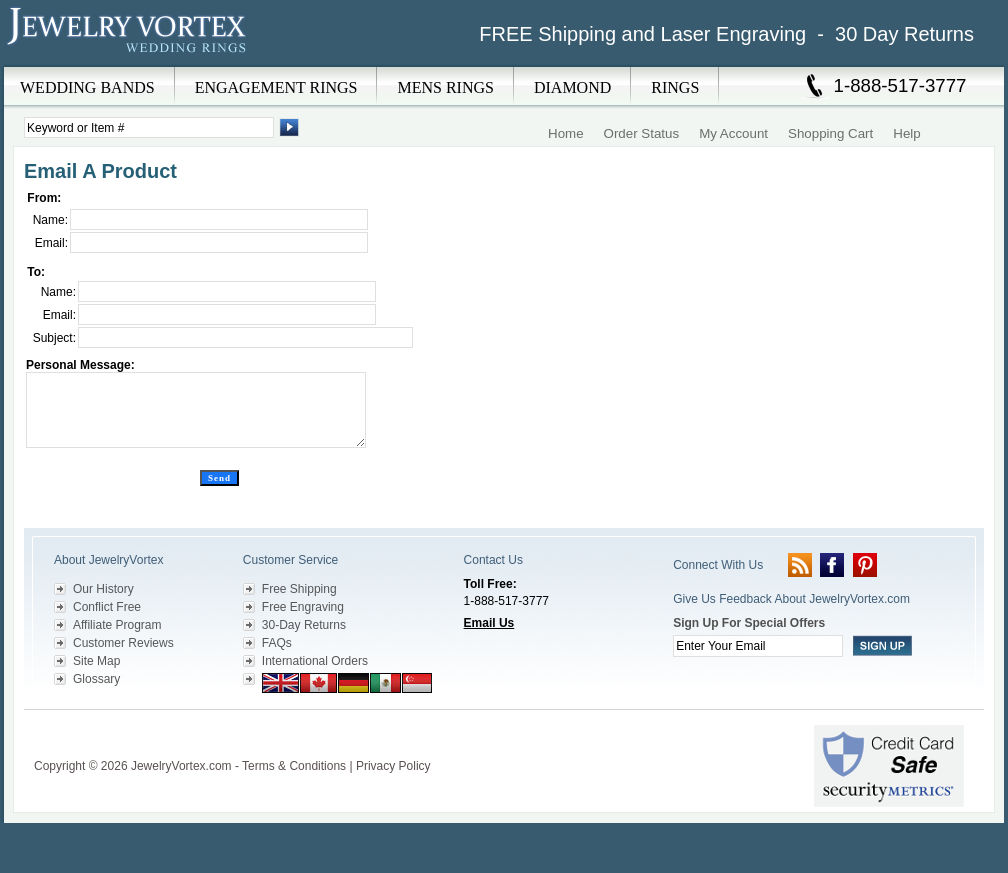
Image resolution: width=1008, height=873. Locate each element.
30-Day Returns (304, 625)
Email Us (489, 623)
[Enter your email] (758, 646)
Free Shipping (299, 589)
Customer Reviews (123, 643)
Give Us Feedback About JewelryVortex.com (791, 599)
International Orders (315, 661)
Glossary (96, 679)
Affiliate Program (117, 625)
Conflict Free (107, 607)
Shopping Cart (830, 133)
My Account (733, 133)
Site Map (96, 661)
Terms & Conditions (294, 766)
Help (906, 133)
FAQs (277, 643)
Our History (103, 589)
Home (566, 133)
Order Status (642, 133)
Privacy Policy (393, 766)
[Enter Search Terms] (149, 127)
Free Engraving (303, 607)
